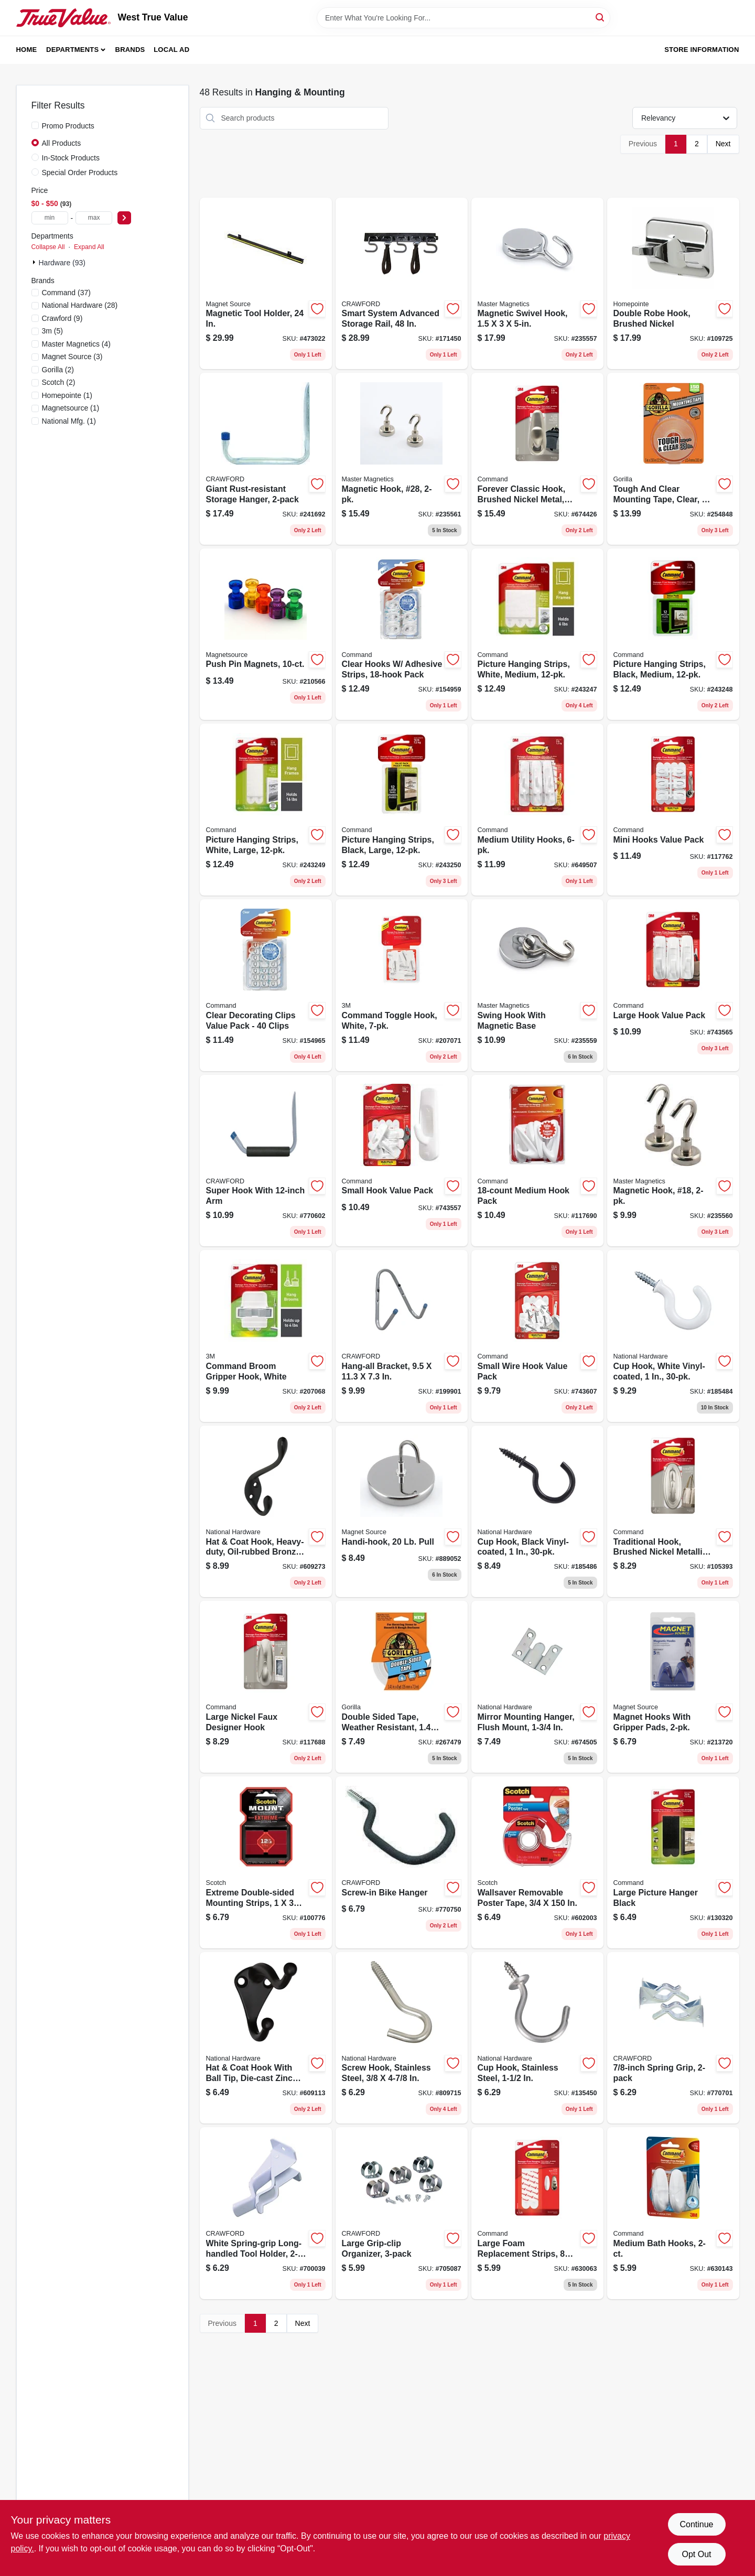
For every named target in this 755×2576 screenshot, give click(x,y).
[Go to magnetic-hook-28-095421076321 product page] (402, 459)
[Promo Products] (35, 125)
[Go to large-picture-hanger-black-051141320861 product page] (673, 1862)
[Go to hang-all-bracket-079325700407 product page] (402, 1336)
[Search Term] (463, 17)
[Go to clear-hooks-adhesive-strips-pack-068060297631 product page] (402, 634)
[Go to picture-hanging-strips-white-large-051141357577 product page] (266, 810)
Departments (72, 49)
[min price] (49, 217)
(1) (67, 395)
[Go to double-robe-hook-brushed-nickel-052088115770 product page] (673, 284)
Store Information (701, 49)
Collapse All (48, 247)
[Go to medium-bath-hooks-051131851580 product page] (673, 2213)
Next (723, 143)
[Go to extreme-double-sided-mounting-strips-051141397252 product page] (266, 1862)
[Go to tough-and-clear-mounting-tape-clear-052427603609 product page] (673, 459)
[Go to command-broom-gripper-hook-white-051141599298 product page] (266, 1336)
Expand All (89, 247)
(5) (52, 331)
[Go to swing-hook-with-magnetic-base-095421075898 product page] (537, 985)
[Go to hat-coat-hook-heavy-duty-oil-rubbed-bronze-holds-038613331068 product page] (266, 1512)
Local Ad (171, 49)
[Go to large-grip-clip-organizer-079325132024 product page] (402, 2213)
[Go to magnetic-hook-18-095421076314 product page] (673, 1161)
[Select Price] (124, 217)
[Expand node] (35, 262)
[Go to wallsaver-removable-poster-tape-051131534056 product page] (537, 1862)
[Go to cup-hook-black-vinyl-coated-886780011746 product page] (537, 1512)
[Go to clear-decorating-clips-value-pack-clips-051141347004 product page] (266, 985)
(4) (76, 344)
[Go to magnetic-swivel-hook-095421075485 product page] (537, 284)
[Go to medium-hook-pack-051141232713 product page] (537, 1161)
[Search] (600, 17)
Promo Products (68, 125)
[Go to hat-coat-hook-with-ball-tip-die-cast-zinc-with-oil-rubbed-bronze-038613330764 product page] (266, 2038)
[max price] (94, 217)
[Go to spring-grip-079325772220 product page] (673, 2038)
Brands (130, 49)
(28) (80, 305)
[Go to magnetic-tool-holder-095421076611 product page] (266, 284)
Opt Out (696, 2554)
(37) (66, 292)
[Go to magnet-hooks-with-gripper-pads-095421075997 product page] (673, 1687)
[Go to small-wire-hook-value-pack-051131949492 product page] (537, 1336)
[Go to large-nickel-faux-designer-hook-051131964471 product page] (266, 1687)
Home (26, 49)
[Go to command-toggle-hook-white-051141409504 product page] (402, 985)
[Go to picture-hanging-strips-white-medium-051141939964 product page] (537, 634)
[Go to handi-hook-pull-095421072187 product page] (402, 1512)
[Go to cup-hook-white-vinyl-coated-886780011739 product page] (673, 1336)
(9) (62, 318)
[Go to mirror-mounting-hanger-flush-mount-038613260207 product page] (537, 1687)
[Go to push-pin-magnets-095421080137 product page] (266, 634)
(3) (72, 356)
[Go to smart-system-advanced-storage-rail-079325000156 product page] (402, 284)
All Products (61, 143)
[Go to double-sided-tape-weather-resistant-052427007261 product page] (402, 1687)
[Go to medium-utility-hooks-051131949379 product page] (537, 810)
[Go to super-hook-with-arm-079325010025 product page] (266, 1161)
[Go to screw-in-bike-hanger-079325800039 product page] (402, 1862)
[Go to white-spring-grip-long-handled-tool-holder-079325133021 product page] (266, 2213)
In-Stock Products (71, 157)
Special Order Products (80, 172)
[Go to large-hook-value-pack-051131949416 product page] (673, 985)
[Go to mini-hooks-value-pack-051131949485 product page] (673, 810)
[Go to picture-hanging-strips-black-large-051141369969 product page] (402, 810)
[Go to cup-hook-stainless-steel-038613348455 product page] (537, 2038)
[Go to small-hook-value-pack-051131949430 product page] (402, 1161)
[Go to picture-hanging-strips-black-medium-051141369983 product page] (673, 634)
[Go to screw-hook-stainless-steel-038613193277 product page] (402, 2038)
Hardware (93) (62, 262)
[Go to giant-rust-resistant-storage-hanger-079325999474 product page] (266, 459)
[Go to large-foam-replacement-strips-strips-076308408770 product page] (537, 2213)
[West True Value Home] (63, 17)
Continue (696, 2524)
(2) (58, 369)
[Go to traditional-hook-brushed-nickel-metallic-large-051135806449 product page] (673, 1512)
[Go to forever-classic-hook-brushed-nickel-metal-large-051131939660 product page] (537, 459)
